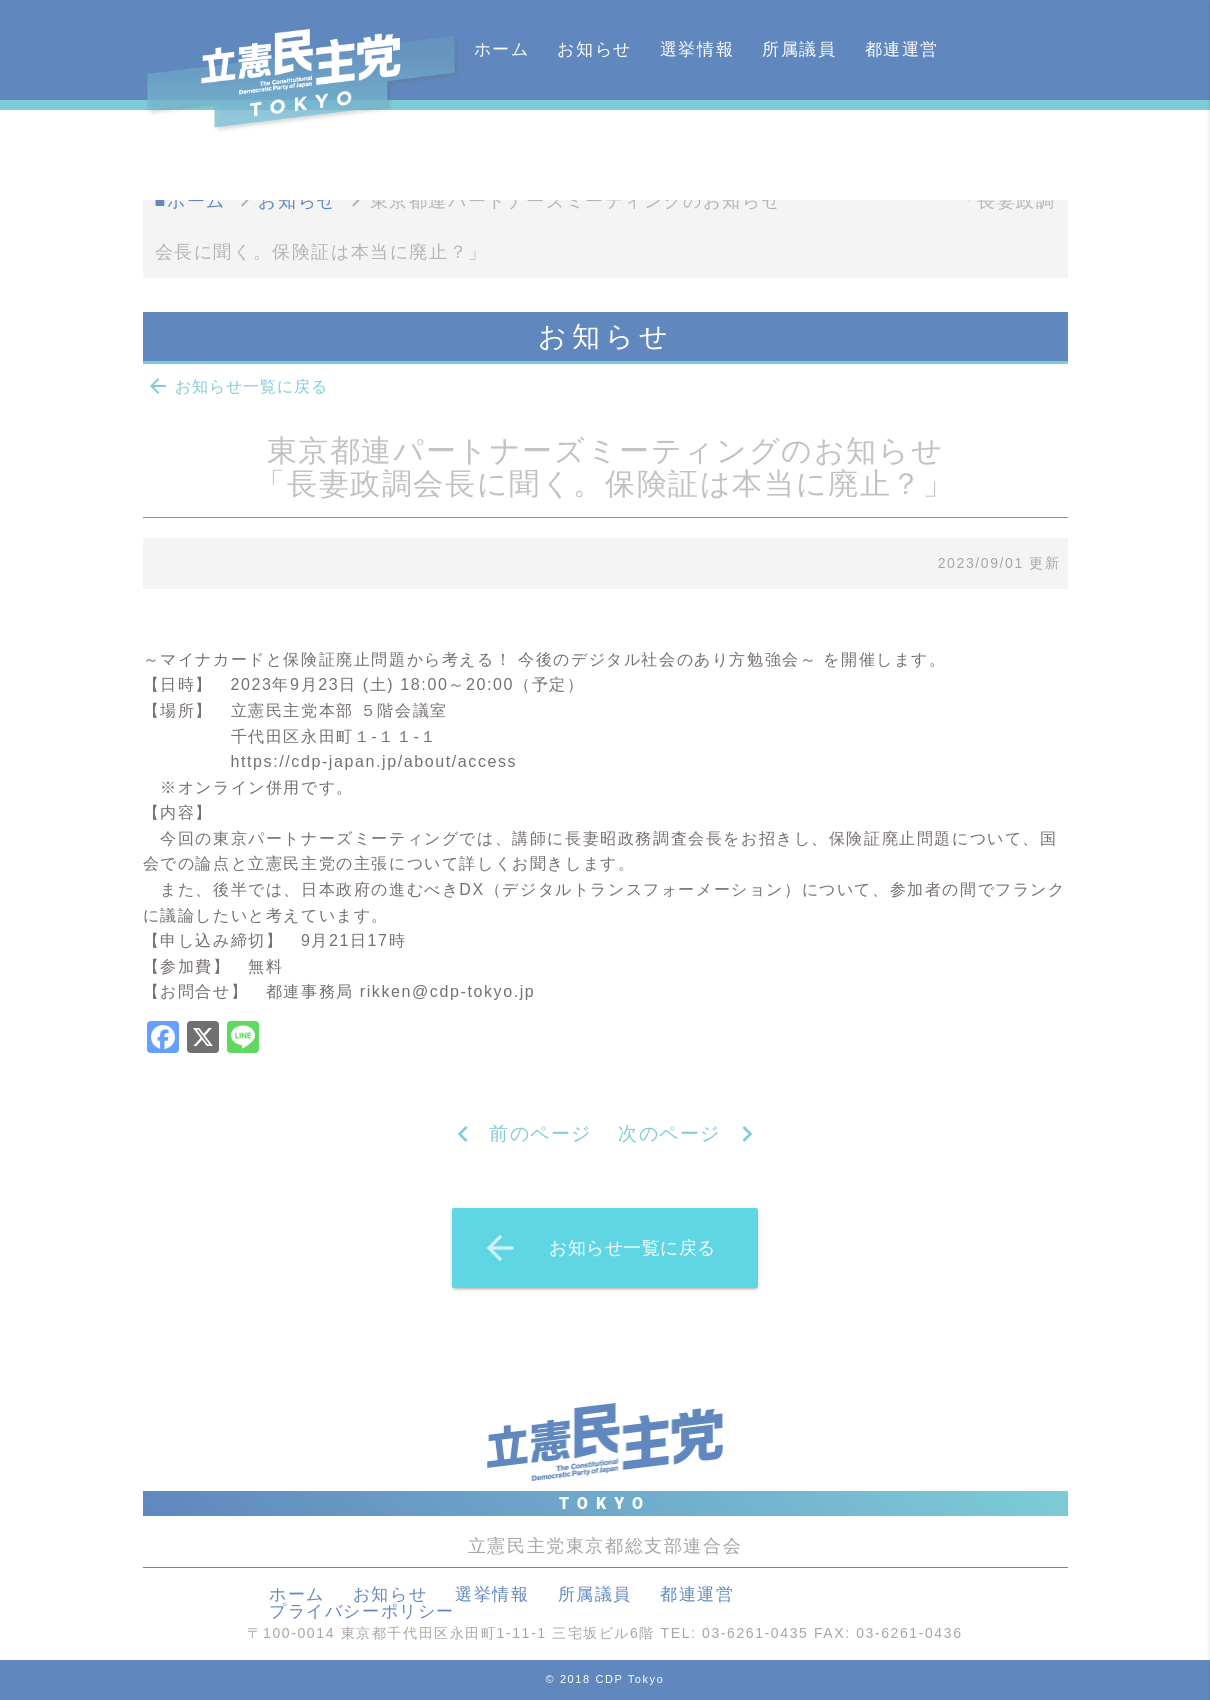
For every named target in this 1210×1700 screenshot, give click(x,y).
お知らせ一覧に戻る (237, 386)
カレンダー (520, 149)
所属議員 (799, 49)
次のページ (669, 1133)
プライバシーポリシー (362, 1611)
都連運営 (902, 49)
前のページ (540, 1133)
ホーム (502, 49)
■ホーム (190, 201)
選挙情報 (697, 49)
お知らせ (594, 49)
